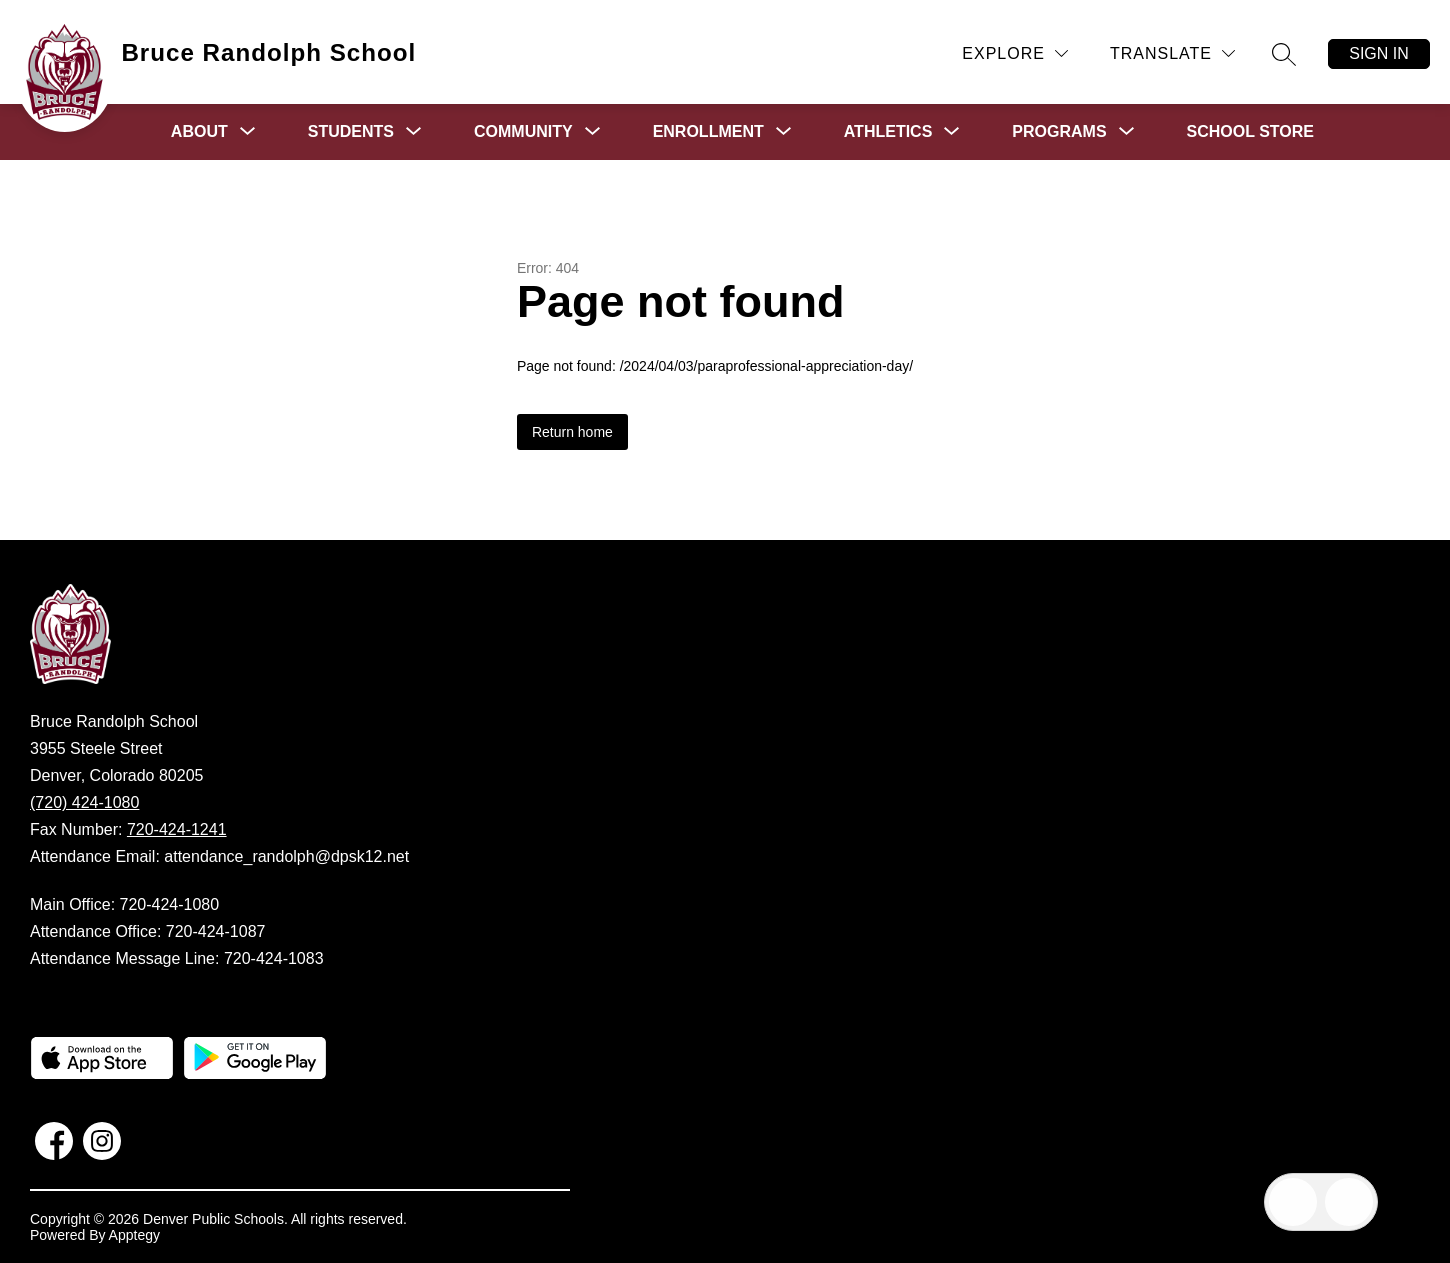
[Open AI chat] (1349, 1202)
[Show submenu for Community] (523, 132)
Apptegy (134, 1235)
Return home (572, 432)
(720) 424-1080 (84, 802)
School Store (1250, 131)
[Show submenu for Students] (351, 132)
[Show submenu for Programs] (1059, 132)
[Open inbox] (1293, 1202)
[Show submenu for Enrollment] (708, 132)
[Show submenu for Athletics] (888, 132)
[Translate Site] (1172, 53)
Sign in (1379, 53)
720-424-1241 (177, 829)
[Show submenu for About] (199, 132)
